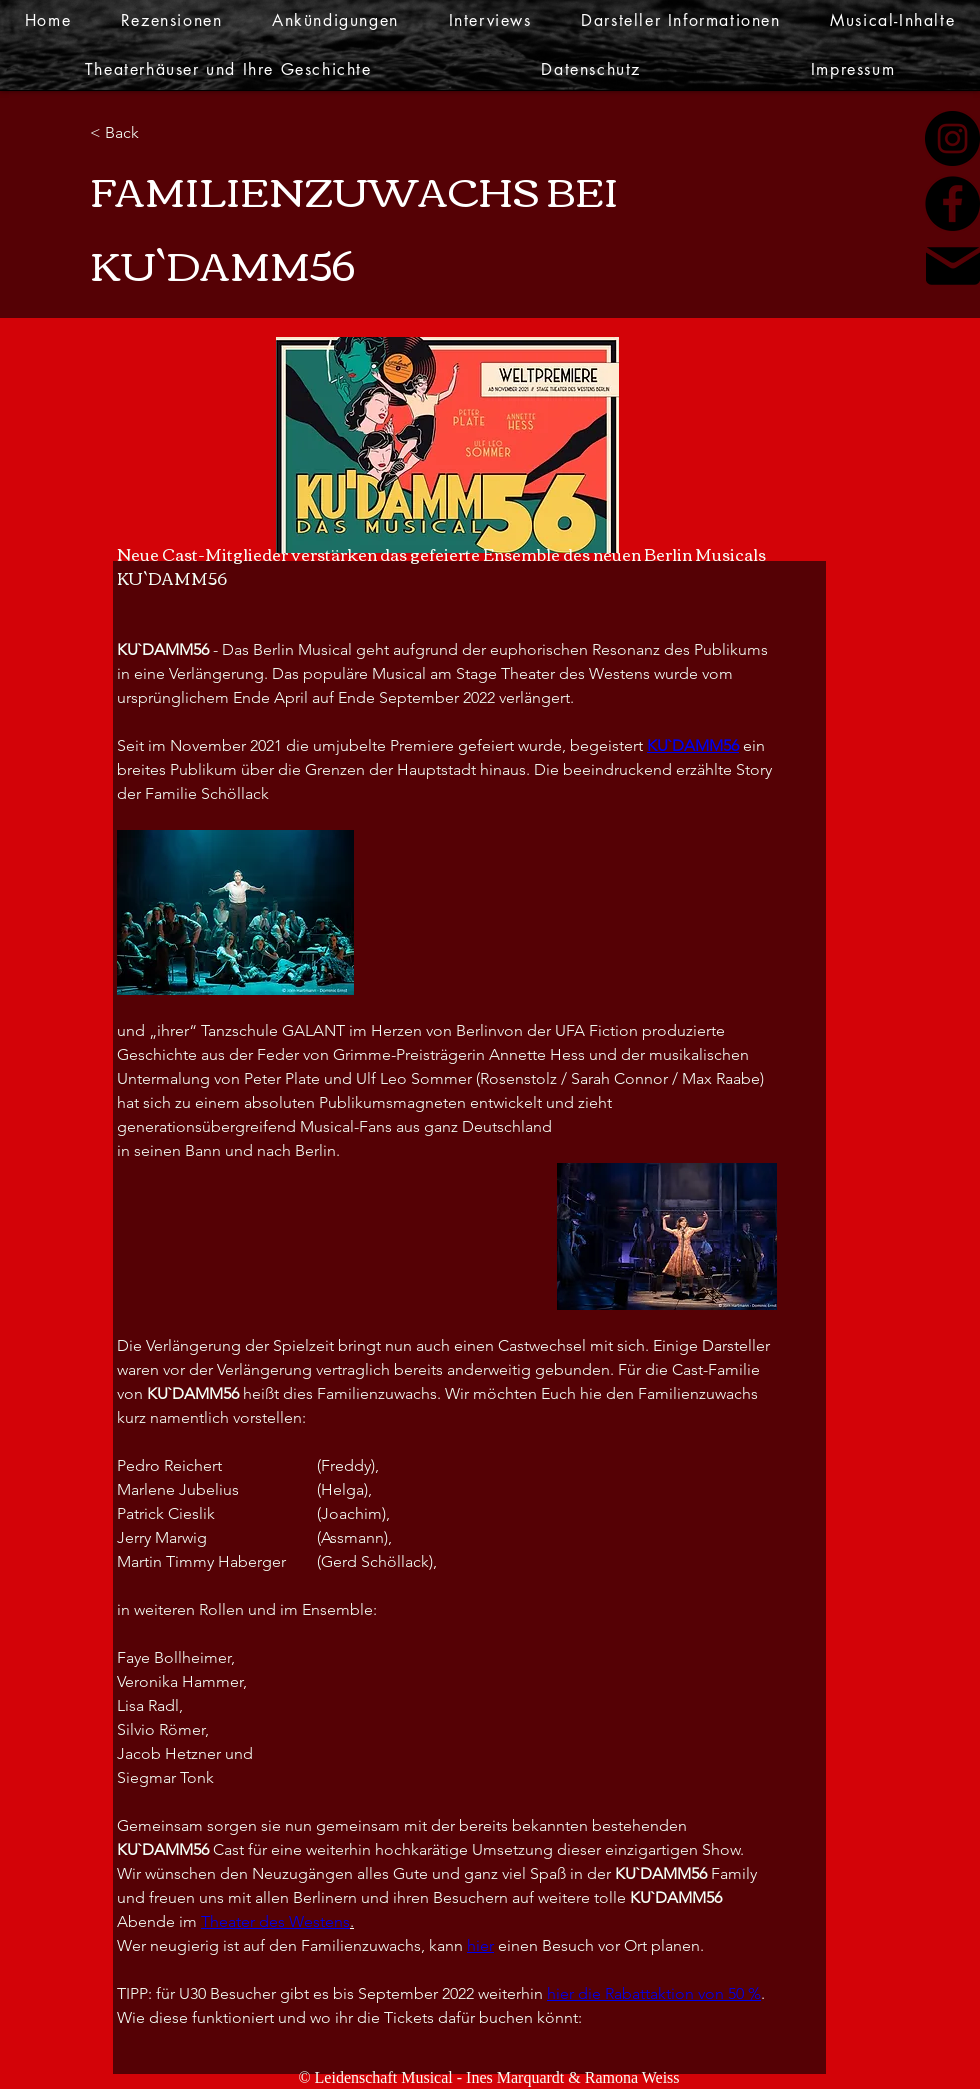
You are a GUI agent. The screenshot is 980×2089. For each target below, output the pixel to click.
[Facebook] (952, 203)
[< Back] (155, 133)
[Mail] (953, 266)
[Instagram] (952, 138)
